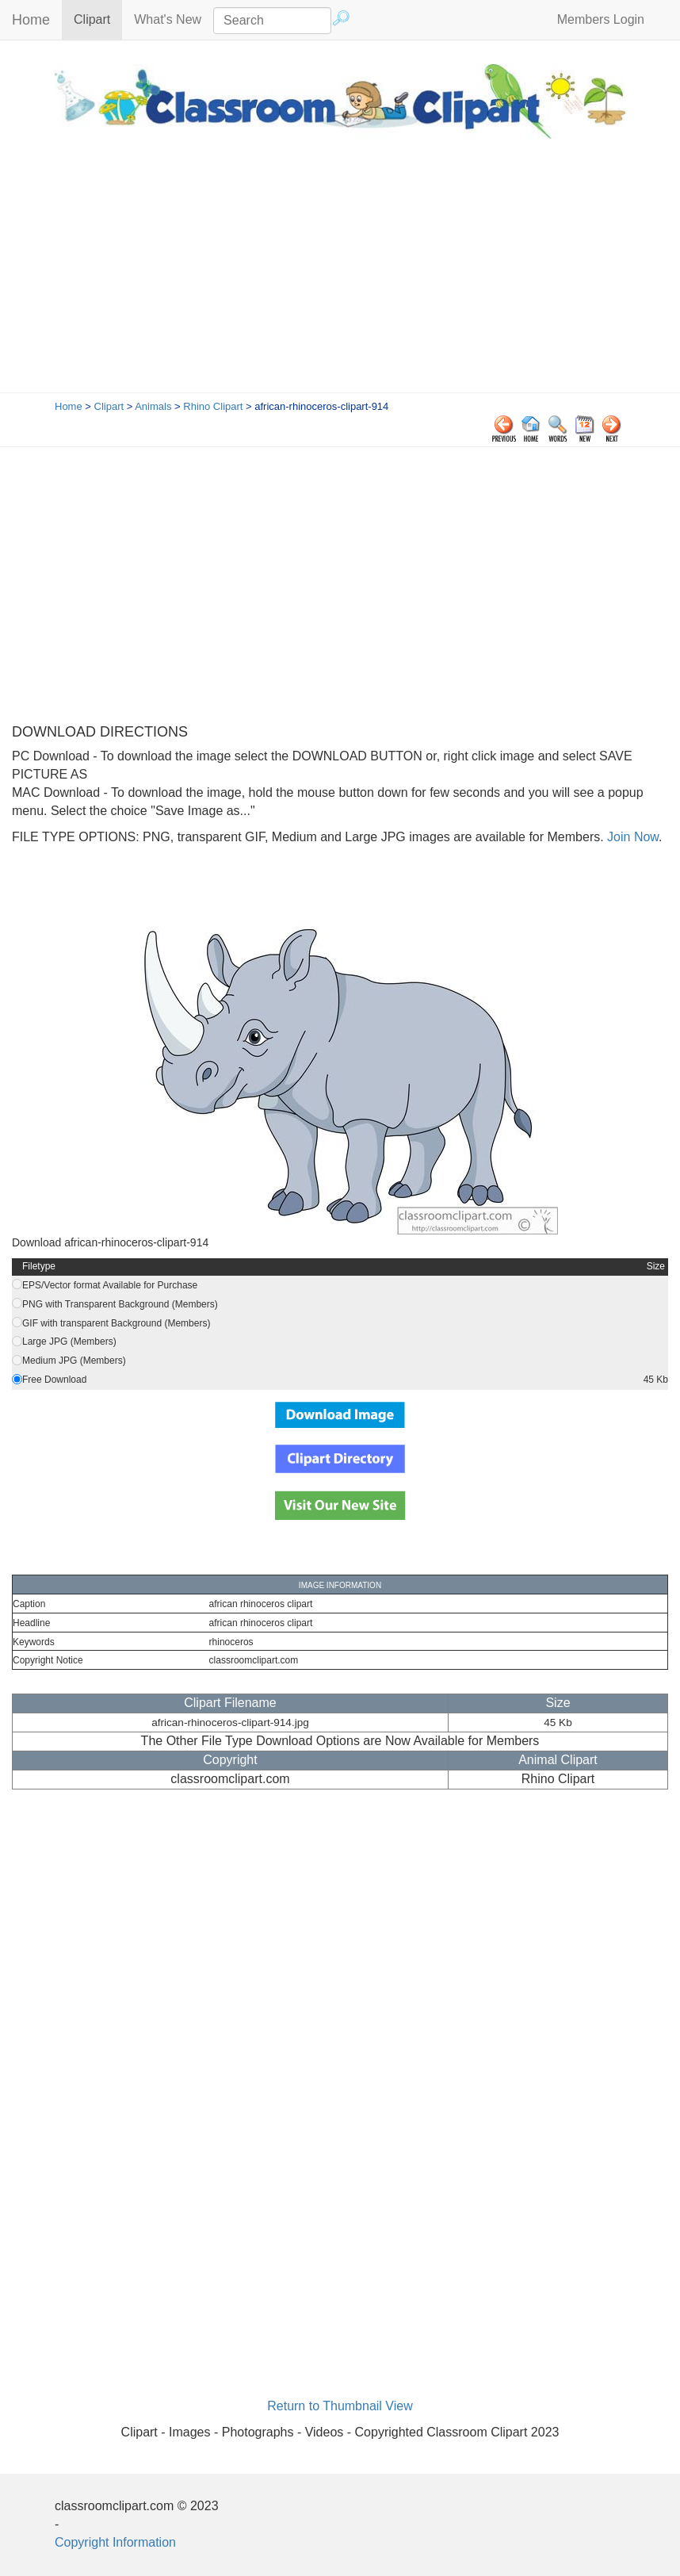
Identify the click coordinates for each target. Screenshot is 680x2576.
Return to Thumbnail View (340, 2406)
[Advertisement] (340, 274)
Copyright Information (115, 2542)
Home (31, 20)
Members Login (600, 19)
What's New (167, 19)
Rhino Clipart (213, 406)
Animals (153, 406)
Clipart (98, 18)
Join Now (631, 837)
